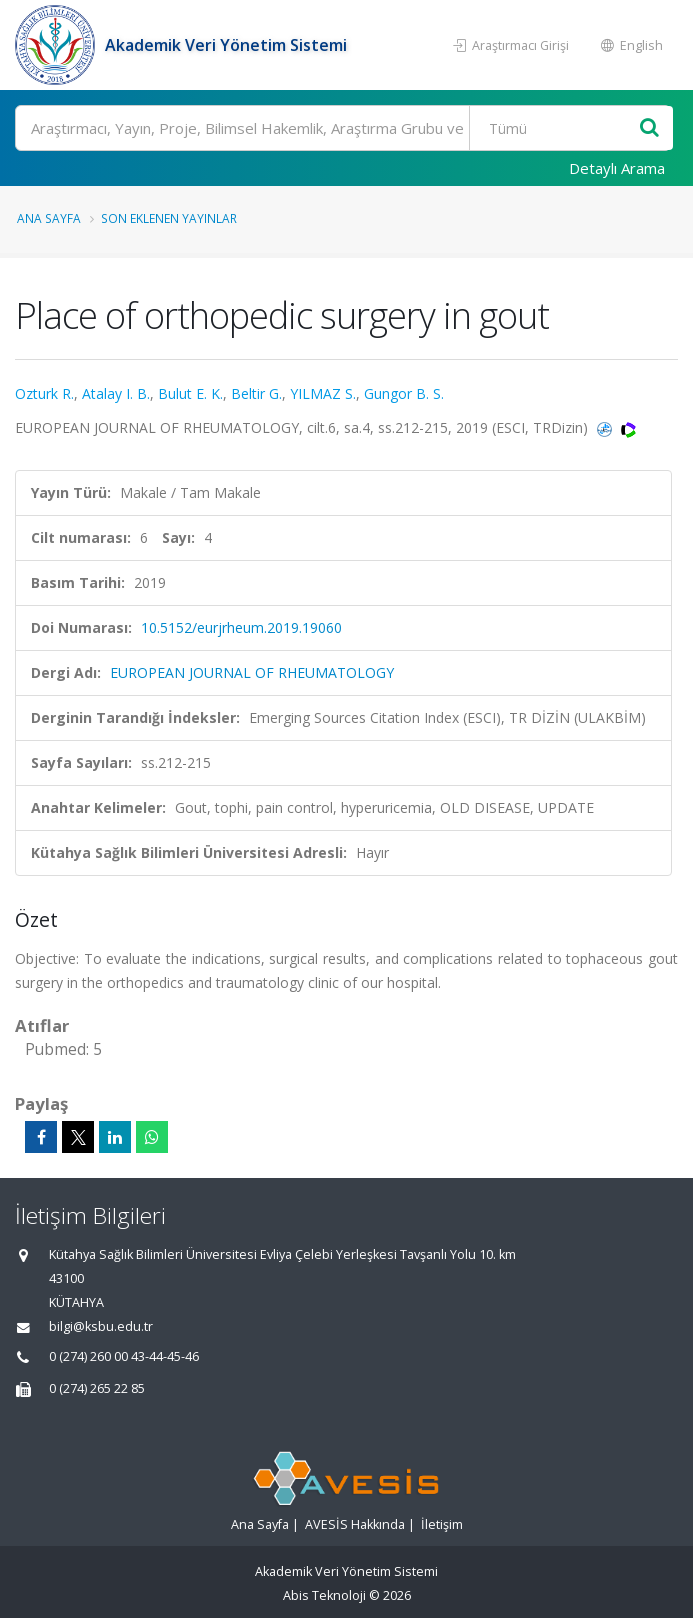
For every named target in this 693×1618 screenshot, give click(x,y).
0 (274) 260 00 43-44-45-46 (124, 1356)
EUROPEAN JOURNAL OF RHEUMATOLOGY (252, 672)
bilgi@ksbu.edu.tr (101, 1326)
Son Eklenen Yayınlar (169, 218)
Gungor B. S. (404, 393)
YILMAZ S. (323, 393)
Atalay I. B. (116, 393)
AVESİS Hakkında (355, 1524)
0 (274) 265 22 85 (97, 1388)
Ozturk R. (44, 393)
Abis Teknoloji (324, 1595)
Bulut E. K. (190, 393)
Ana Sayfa (49, 218)
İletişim (442, 1524)
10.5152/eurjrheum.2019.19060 (241, 627)
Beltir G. (256, 393)
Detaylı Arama (617, 168)
